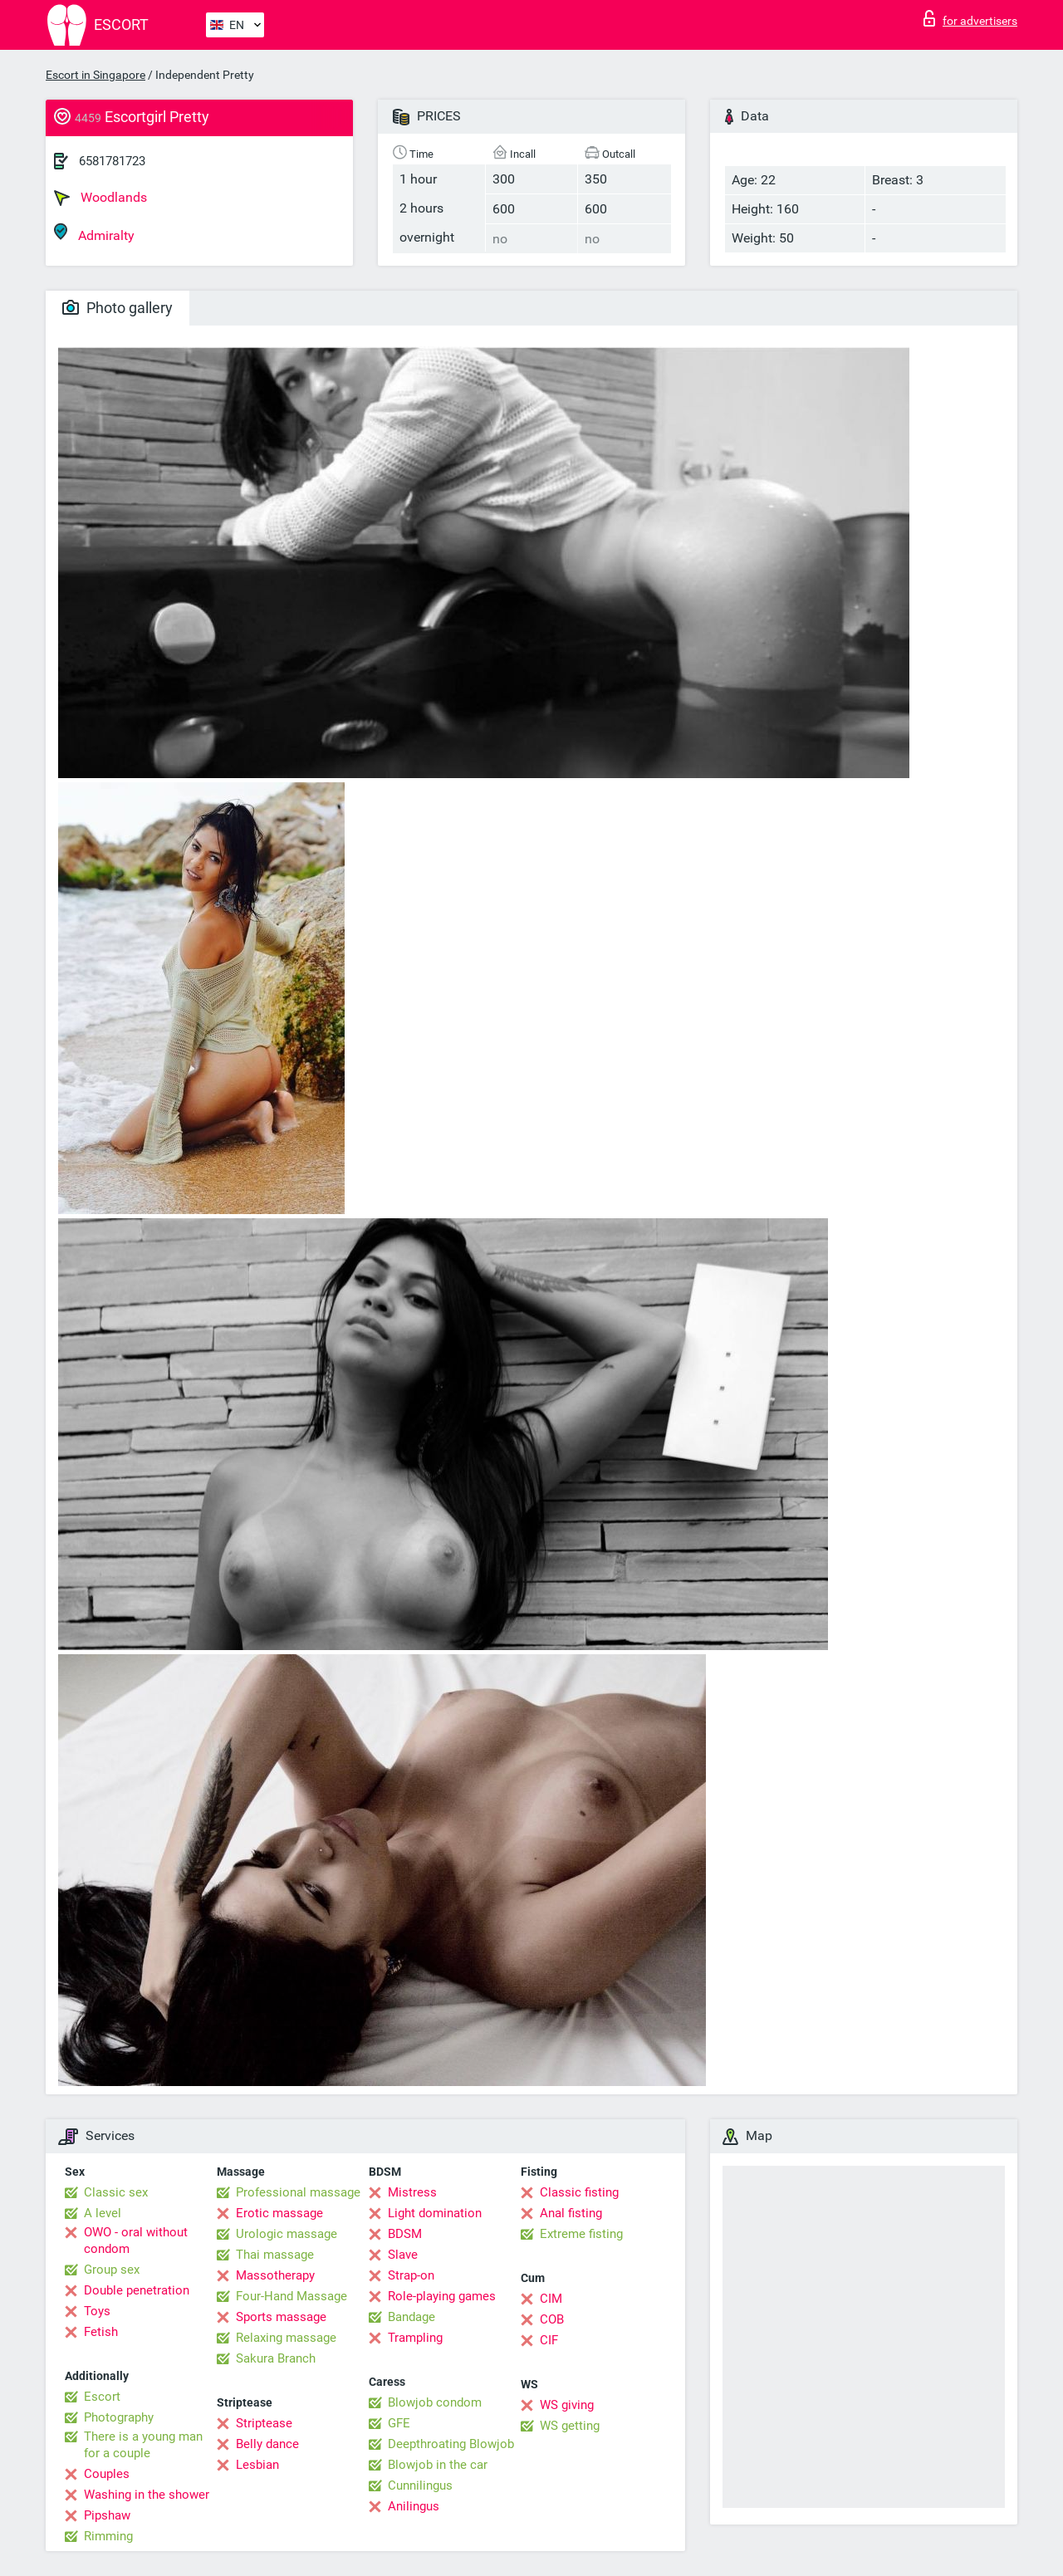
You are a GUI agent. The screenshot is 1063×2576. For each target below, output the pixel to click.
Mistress (412, 2192)
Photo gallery (117, 307)
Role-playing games (442, 2296)
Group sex (112, 2269)
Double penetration (136, 2290)
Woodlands (100, 197)
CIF (549, 2340)
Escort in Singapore (95, 74)
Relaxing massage (286, 2337)
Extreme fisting (581, 2233)
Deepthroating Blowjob (451, 2443)
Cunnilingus (420, 2485)
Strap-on (411, 2275)
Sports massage (281, 2316)
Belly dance (267, 2443)
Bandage (411, 2316)
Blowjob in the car (437, 2464)
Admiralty (94, 233)
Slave (403, 2254)
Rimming (108, 2536)
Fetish (101, 2331)
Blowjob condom (435, 2402)
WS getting (570, 2425)
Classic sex (116, 2192)
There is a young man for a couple (143, 2445)
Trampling (415, 2337)
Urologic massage (286, 2233)
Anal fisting (571, 2213)
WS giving (567, 2404)
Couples (107, 2473)
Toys (97, 2311)
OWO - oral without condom (136, 2240)
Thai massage (275, 2254)
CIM (551, 2298)
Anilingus (413, 2506)
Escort (102, 2396)
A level (102, 2213)
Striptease (264, 2423)
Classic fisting (579, 2192)
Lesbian (257, 2464)
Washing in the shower (146, 2494)
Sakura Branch (276, 2358)
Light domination (435, 2213)
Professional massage (298, 2192)
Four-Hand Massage (291, 2296)
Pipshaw (107, 2515)
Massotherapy (275, 2275)
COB (552, 2319)
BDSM (405, 2233)
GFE (399, 2423)
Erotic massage (279, 2213)
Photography (119, 2417)
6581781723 (112, 161)
